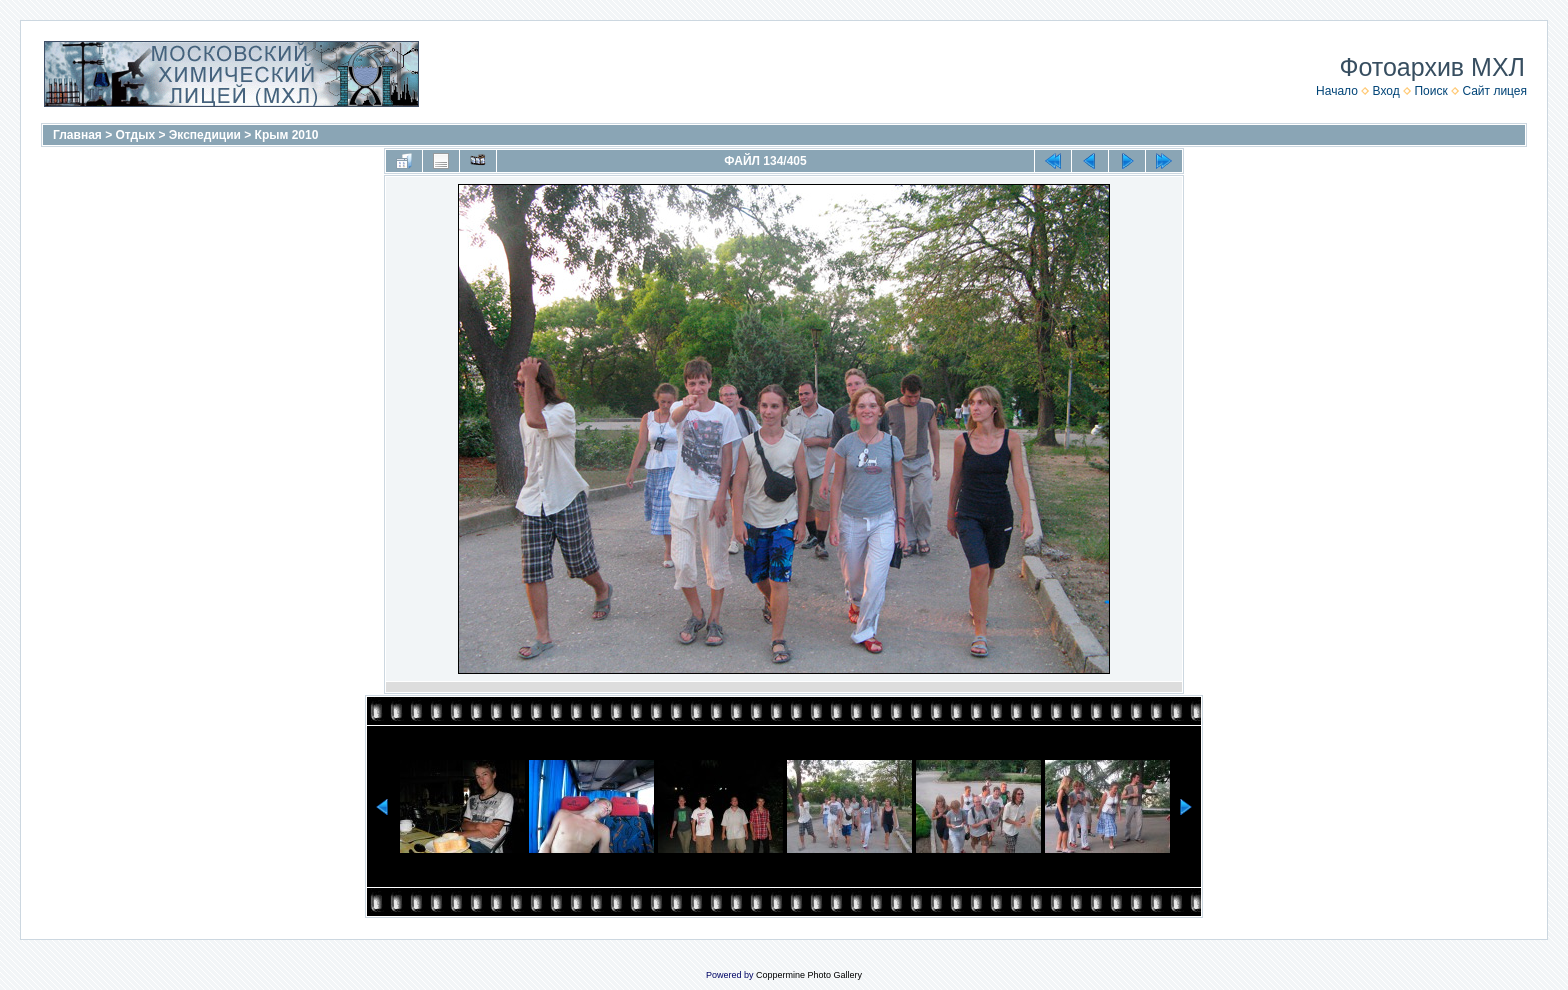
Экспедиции (205, 135)
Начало (1337, 91)
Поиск (1430, 91)
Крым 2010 (287, 135)
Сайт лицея (1494, 91)
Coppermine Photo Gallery (809, 975)
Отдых (136, 135)
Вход (1386, 91)
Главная (77, 135)
